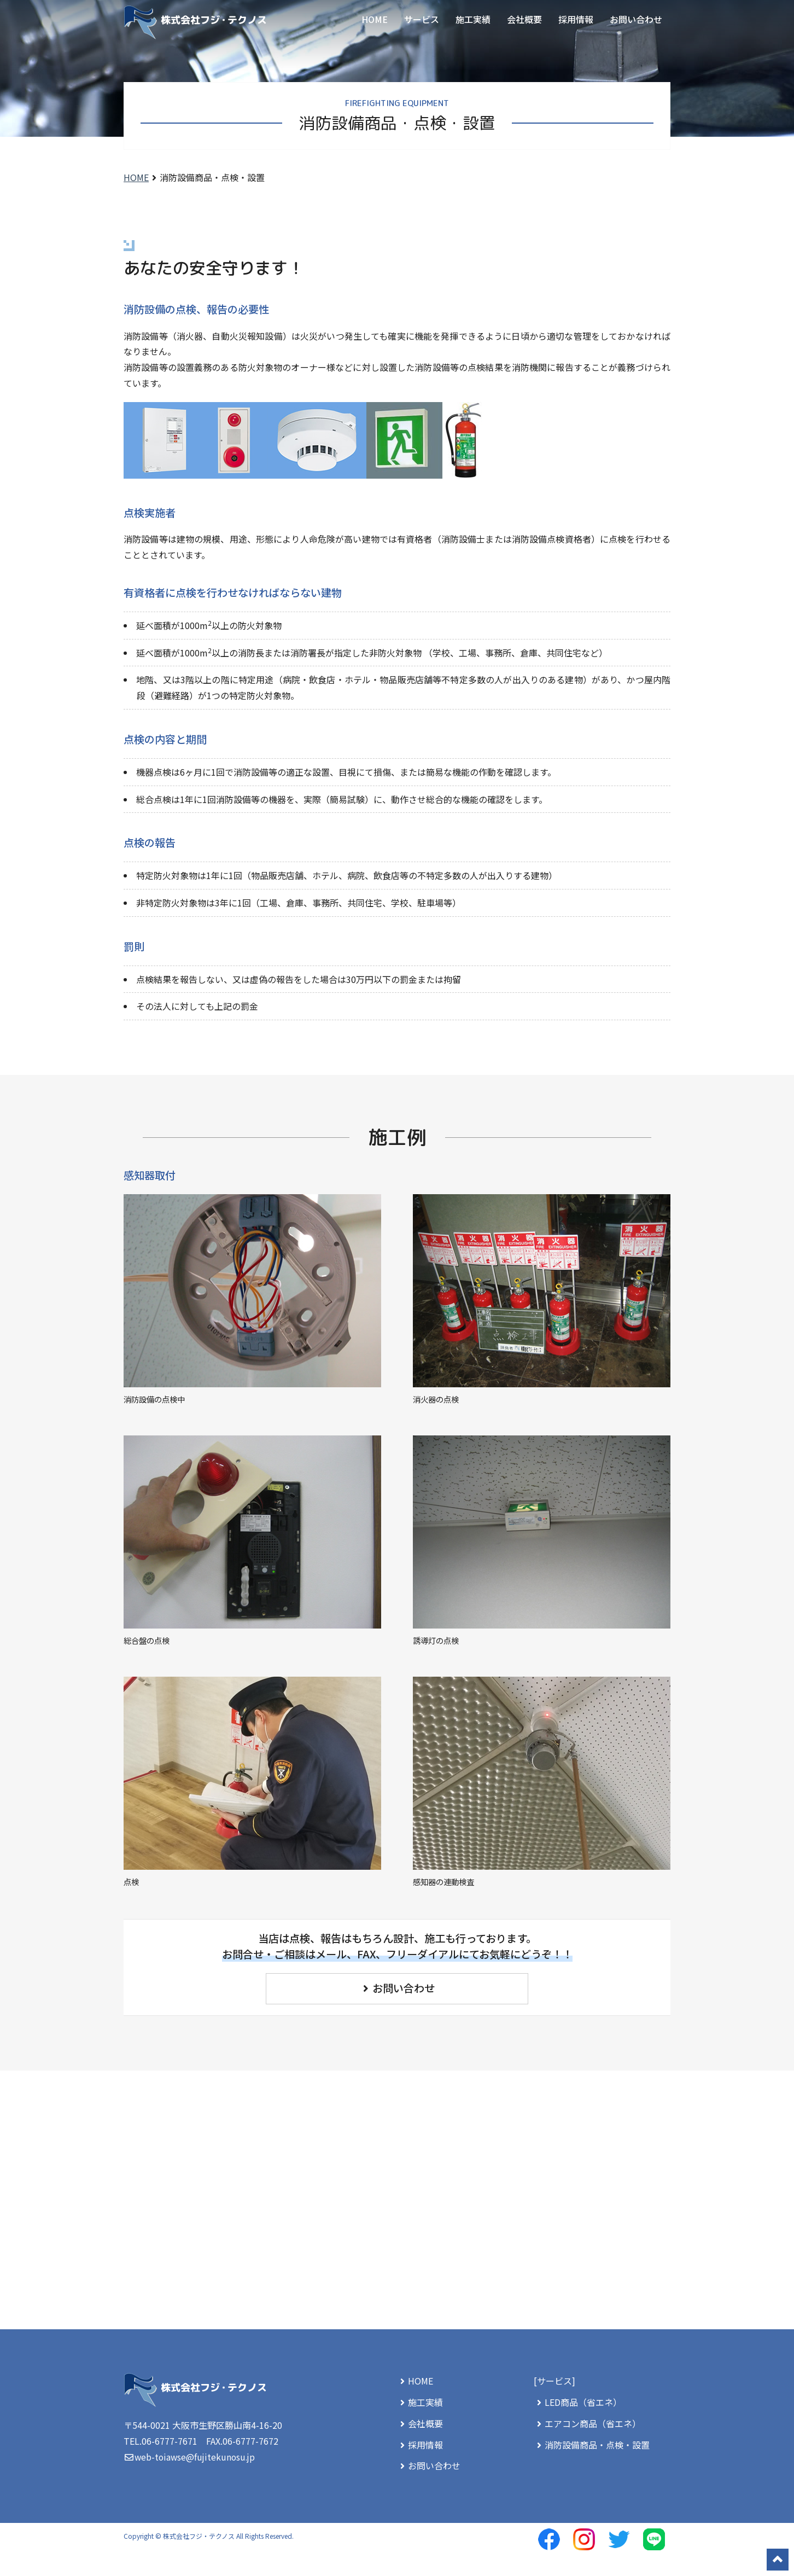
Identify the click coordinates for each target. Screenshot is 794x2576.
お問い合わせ (636, 19)
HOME (374, 19)
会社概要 (524, 19)
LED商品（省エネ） (578, 2402)
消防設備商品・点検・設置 (592, 2444)
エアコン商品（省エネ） (587, 2423)
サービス (421, 19)
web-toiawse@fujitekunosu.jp (196, 2456)
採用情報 (575, 19)
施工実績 (473, 19)
